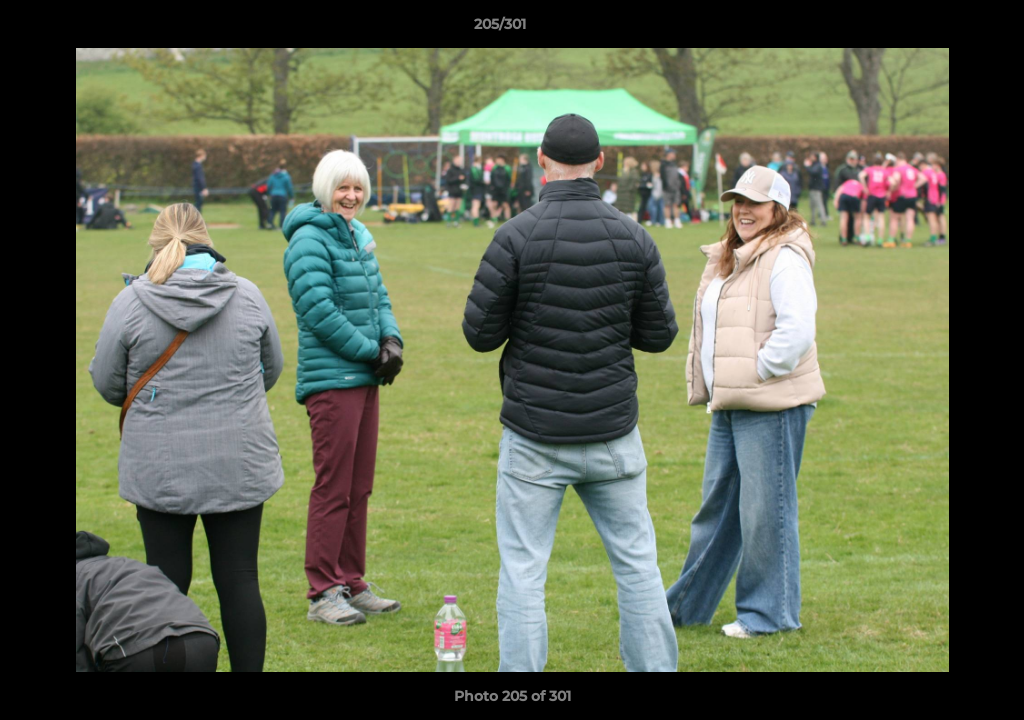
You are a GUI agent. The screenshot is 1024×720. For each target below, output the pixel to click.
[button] (940, 29)
